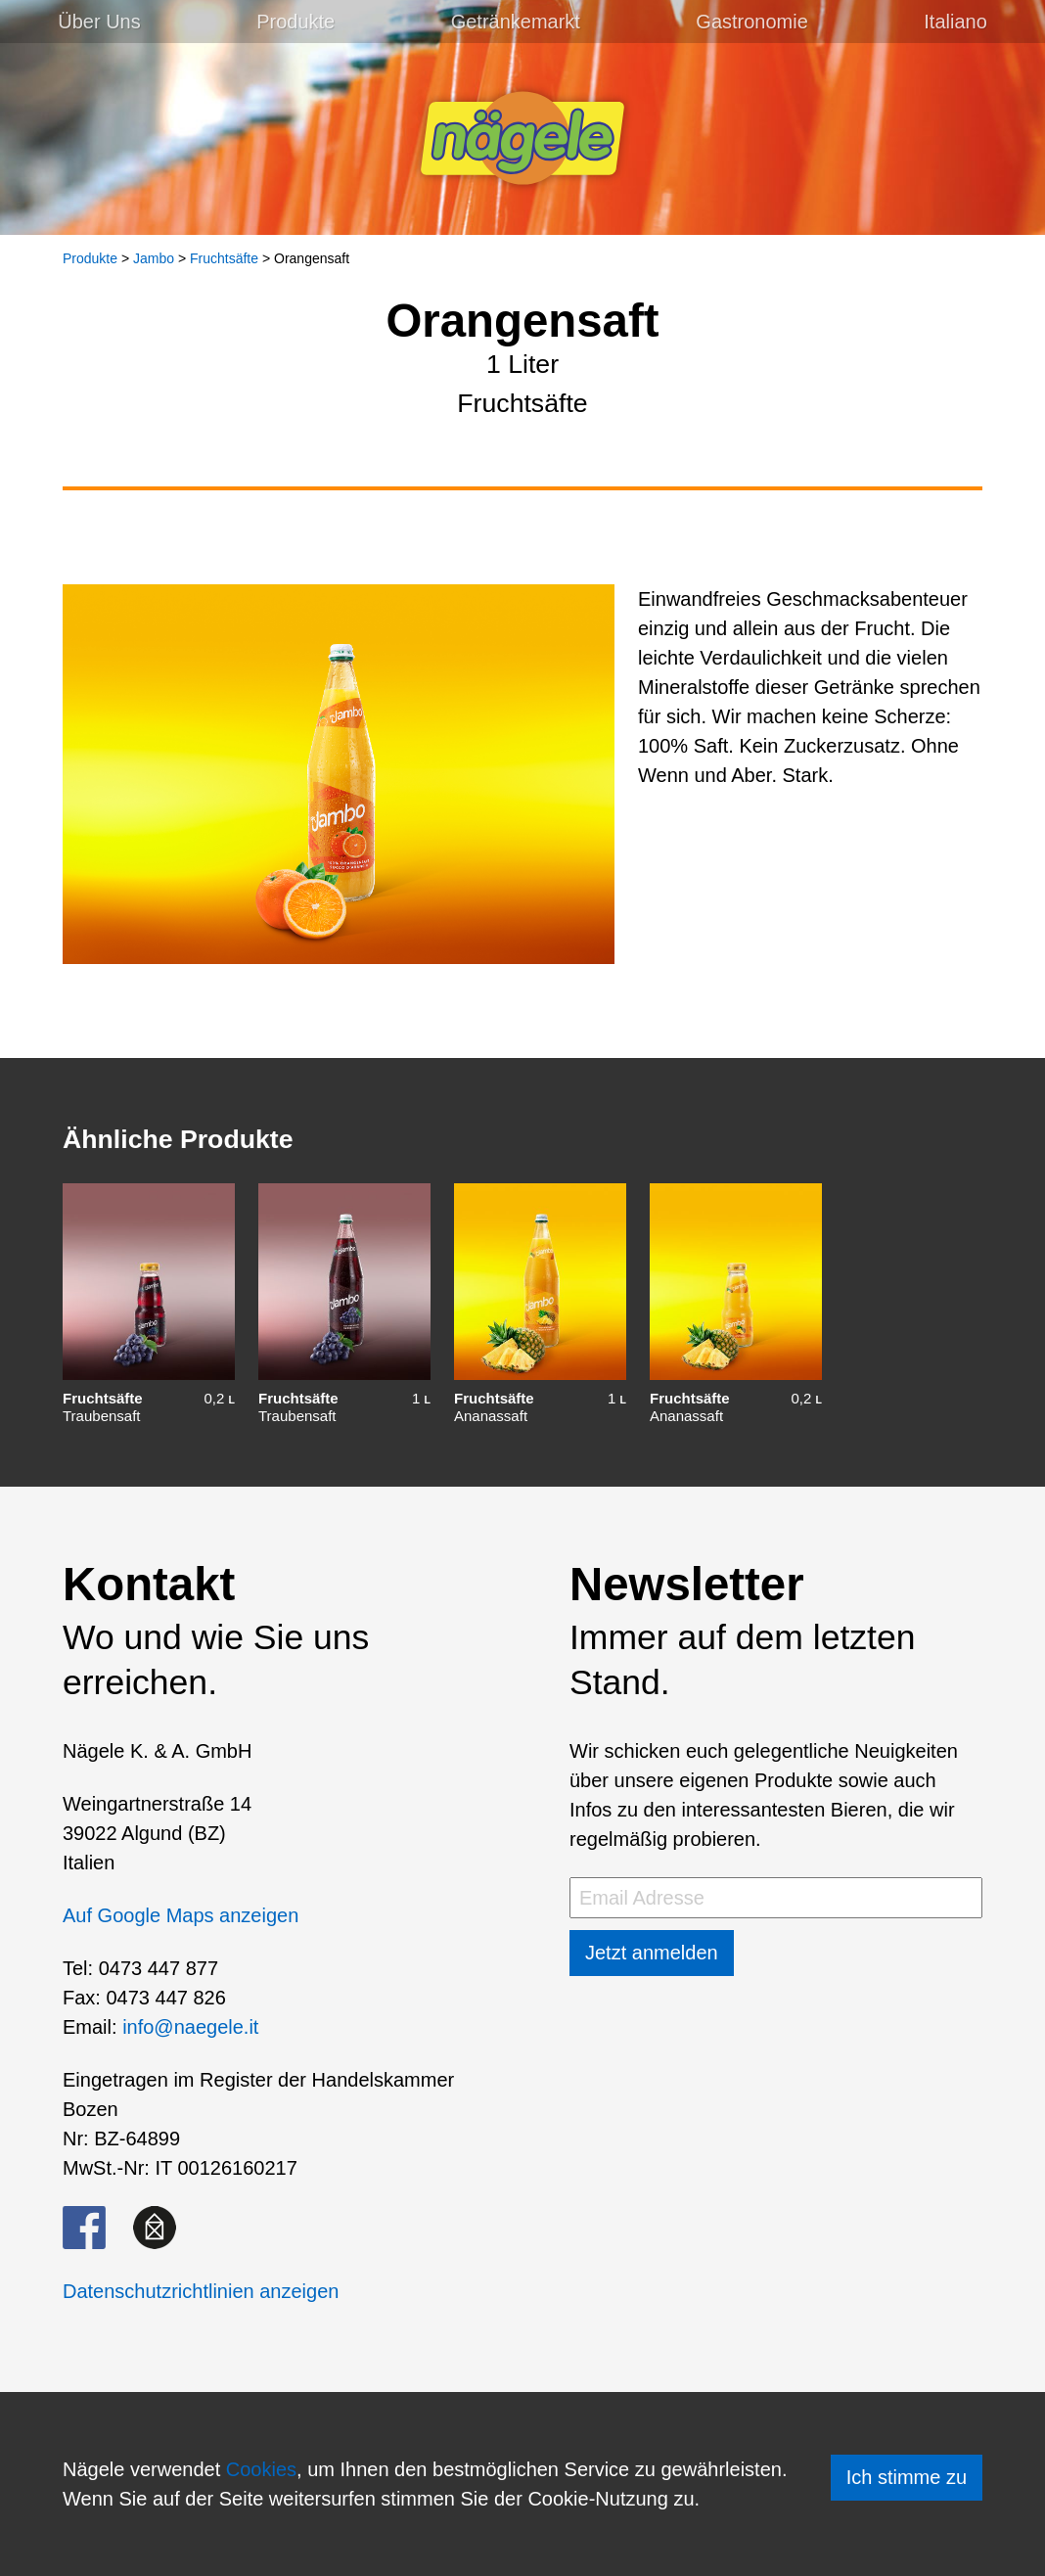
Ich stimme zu (906, 2477)
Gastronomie (752, 21)
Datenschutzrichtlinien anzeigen (201, 2291)
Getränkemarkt (515, 21)
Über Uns (99, 21)
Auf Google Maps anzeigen (180, 1915)
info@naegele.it (190, 2027)
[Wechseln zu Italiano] (955, 21)
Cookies (261, 2469)
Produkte (295, 21)
